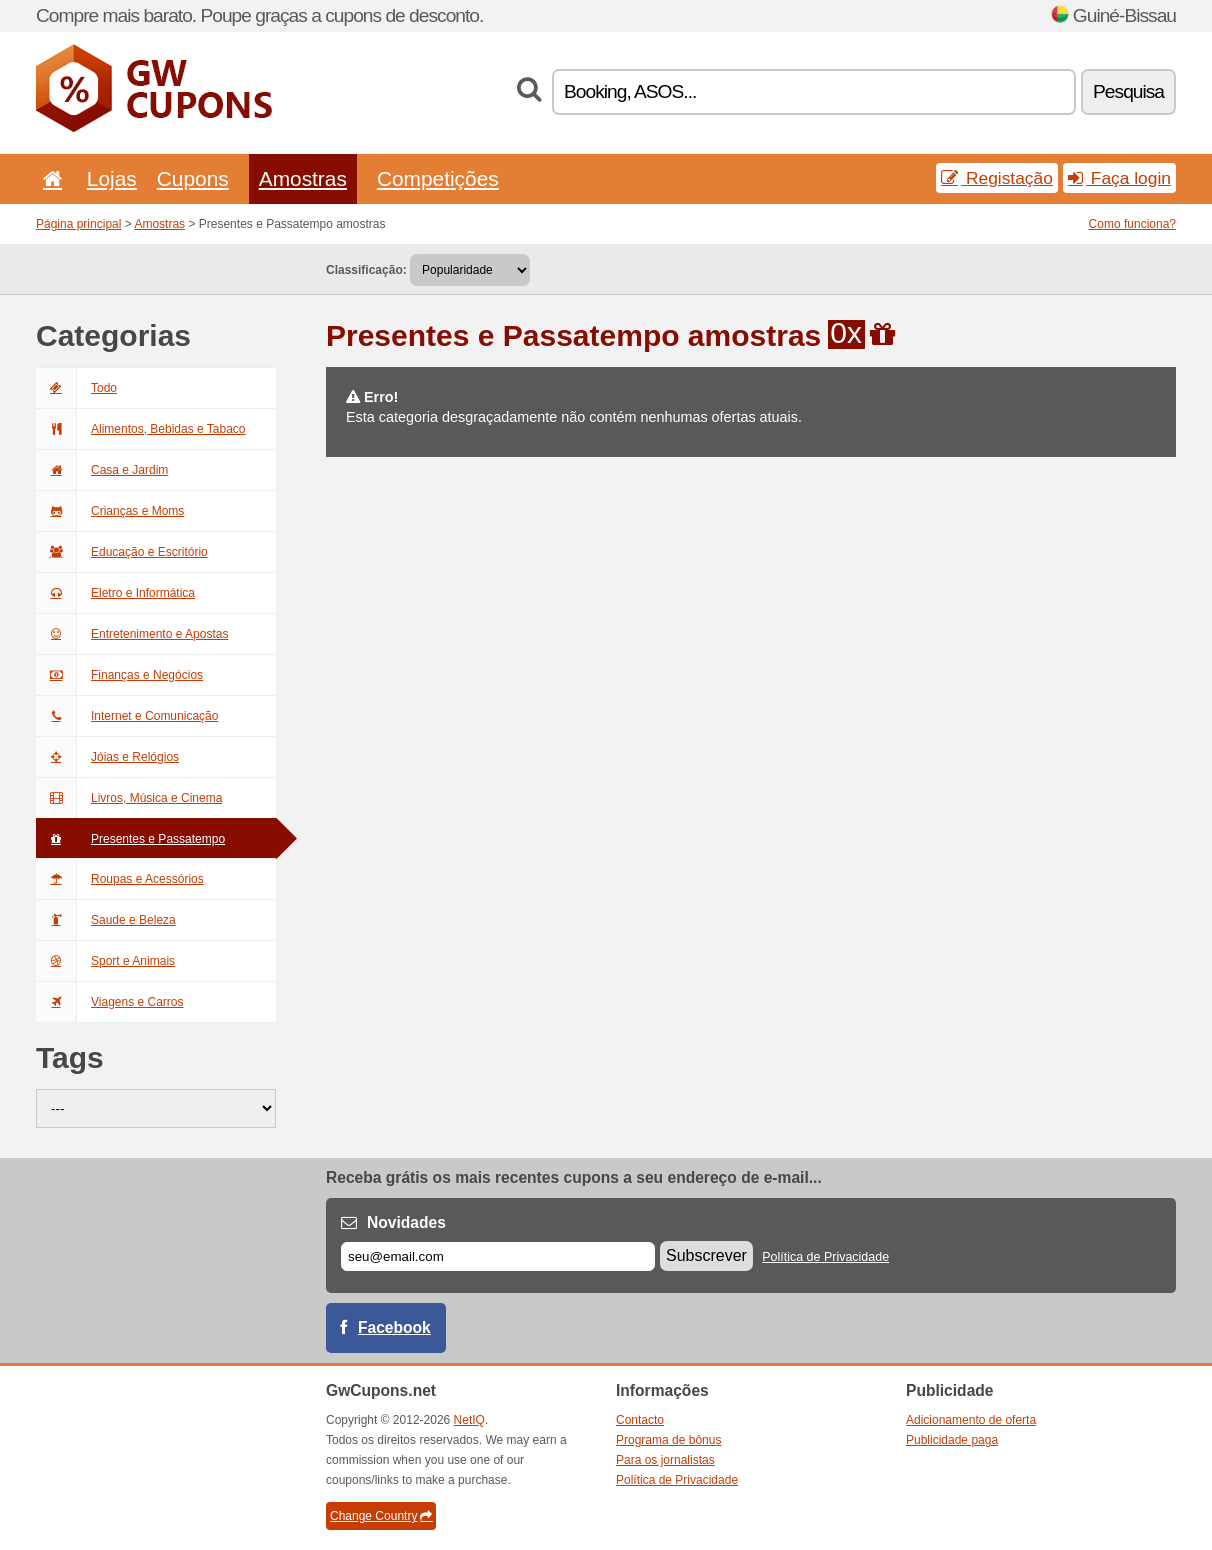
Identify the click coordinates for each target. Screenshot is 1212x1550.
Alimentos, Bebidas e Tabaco (141, 429)
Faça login (1119, 178)
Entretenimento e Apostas (132, 634)
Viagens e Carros (110, 1002)
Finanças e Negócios (119, 675)
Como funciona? (1132, 224)
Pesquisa (1128, 91)
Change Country (381, 1516)
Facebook (394, 1327)
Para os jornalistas (665, 1460)
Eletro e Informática (115, 593)
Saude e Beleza (106, 920)
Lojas (112, 178)
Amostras (303, 178)
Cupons (193, 178)
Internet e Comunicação (127, 716)
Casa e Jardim (102, 470)
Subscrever (706, 1255)
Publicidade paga (952, 1440)
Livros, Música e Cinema (129, 798)
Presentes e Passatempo (130, 839)
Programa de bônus (668, 1440)
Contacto (640, 1420)
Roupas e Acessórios (120, 879)
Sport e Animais (105, 961)
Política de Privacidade (825, 1257)
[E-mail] (498, 1256)
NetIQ (469, 1420)
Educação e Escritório (122, 552)
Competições (438, 178)
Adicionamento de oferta (971, 1420)
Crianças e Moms (110, 511)
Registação (997, 178)
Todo (76, 388)
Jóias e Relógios (107, 757)
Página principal (78, 224)
